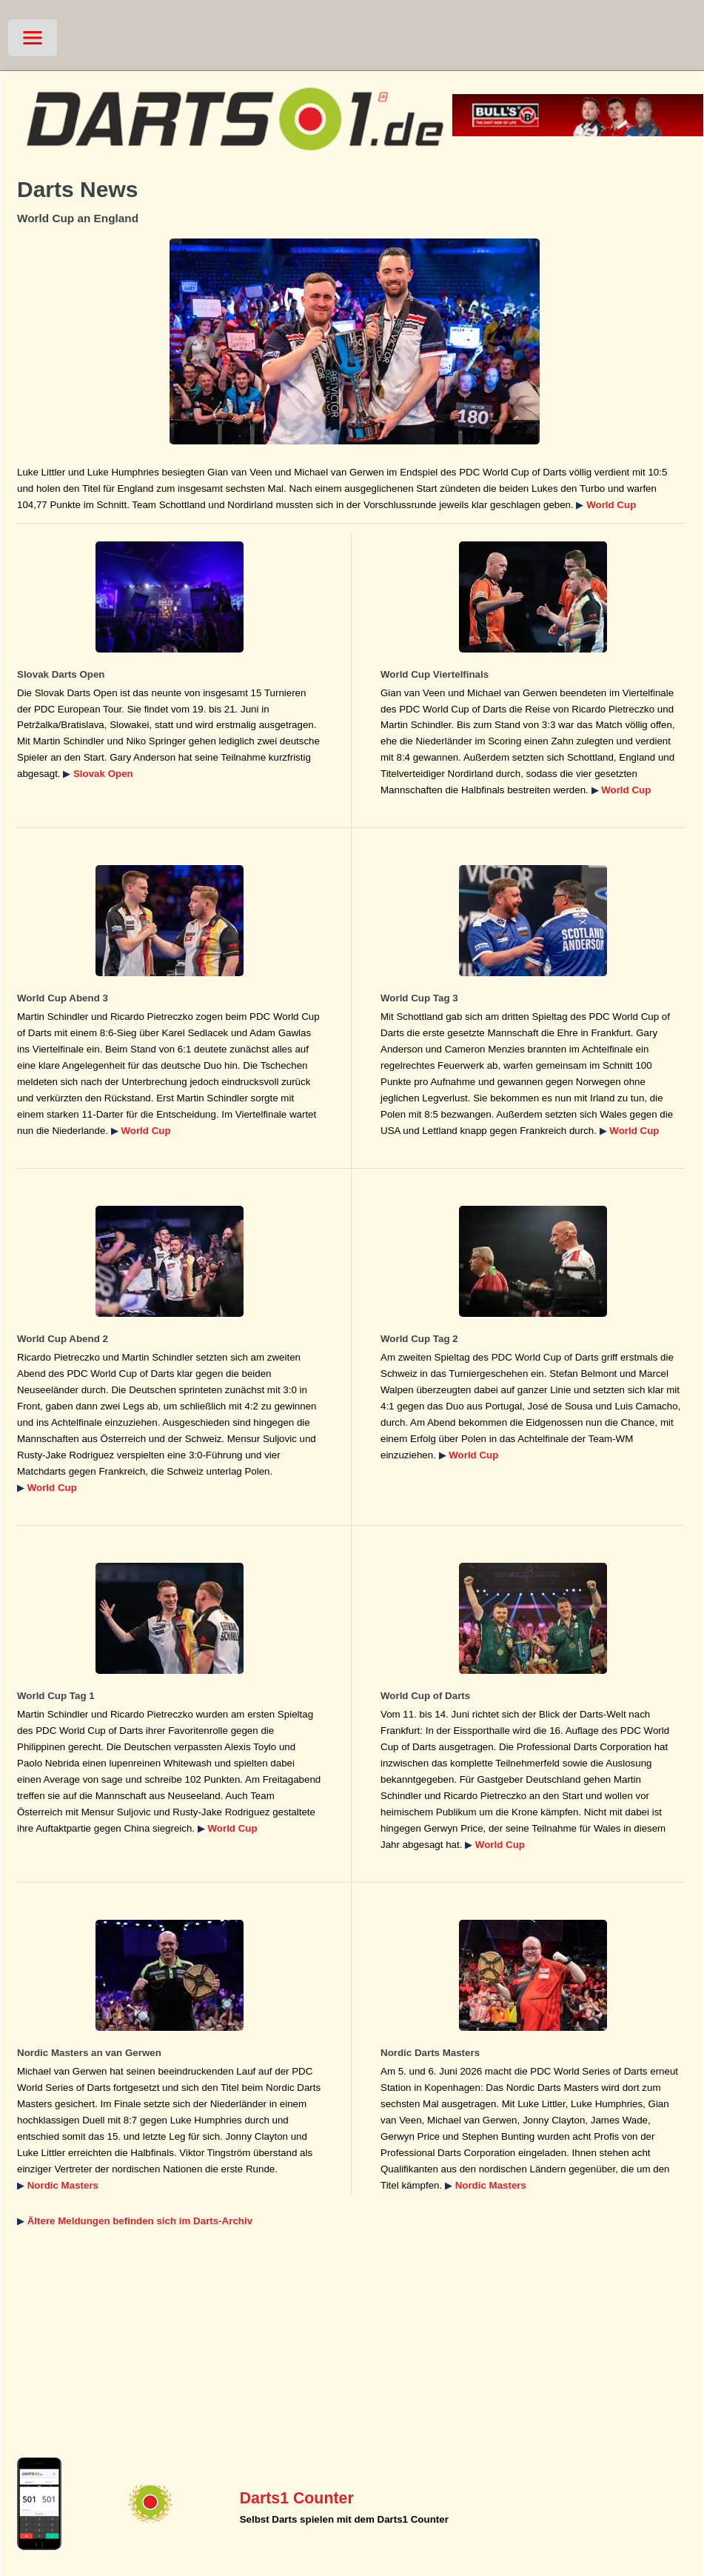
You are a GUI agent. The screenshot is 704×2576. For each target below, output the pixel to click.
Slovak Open (103, 773)
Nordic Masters (62, 2185)
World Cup (611, 504)
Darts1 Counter (297, 2498)
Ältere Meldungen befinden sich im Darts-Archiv (139, 2220)
